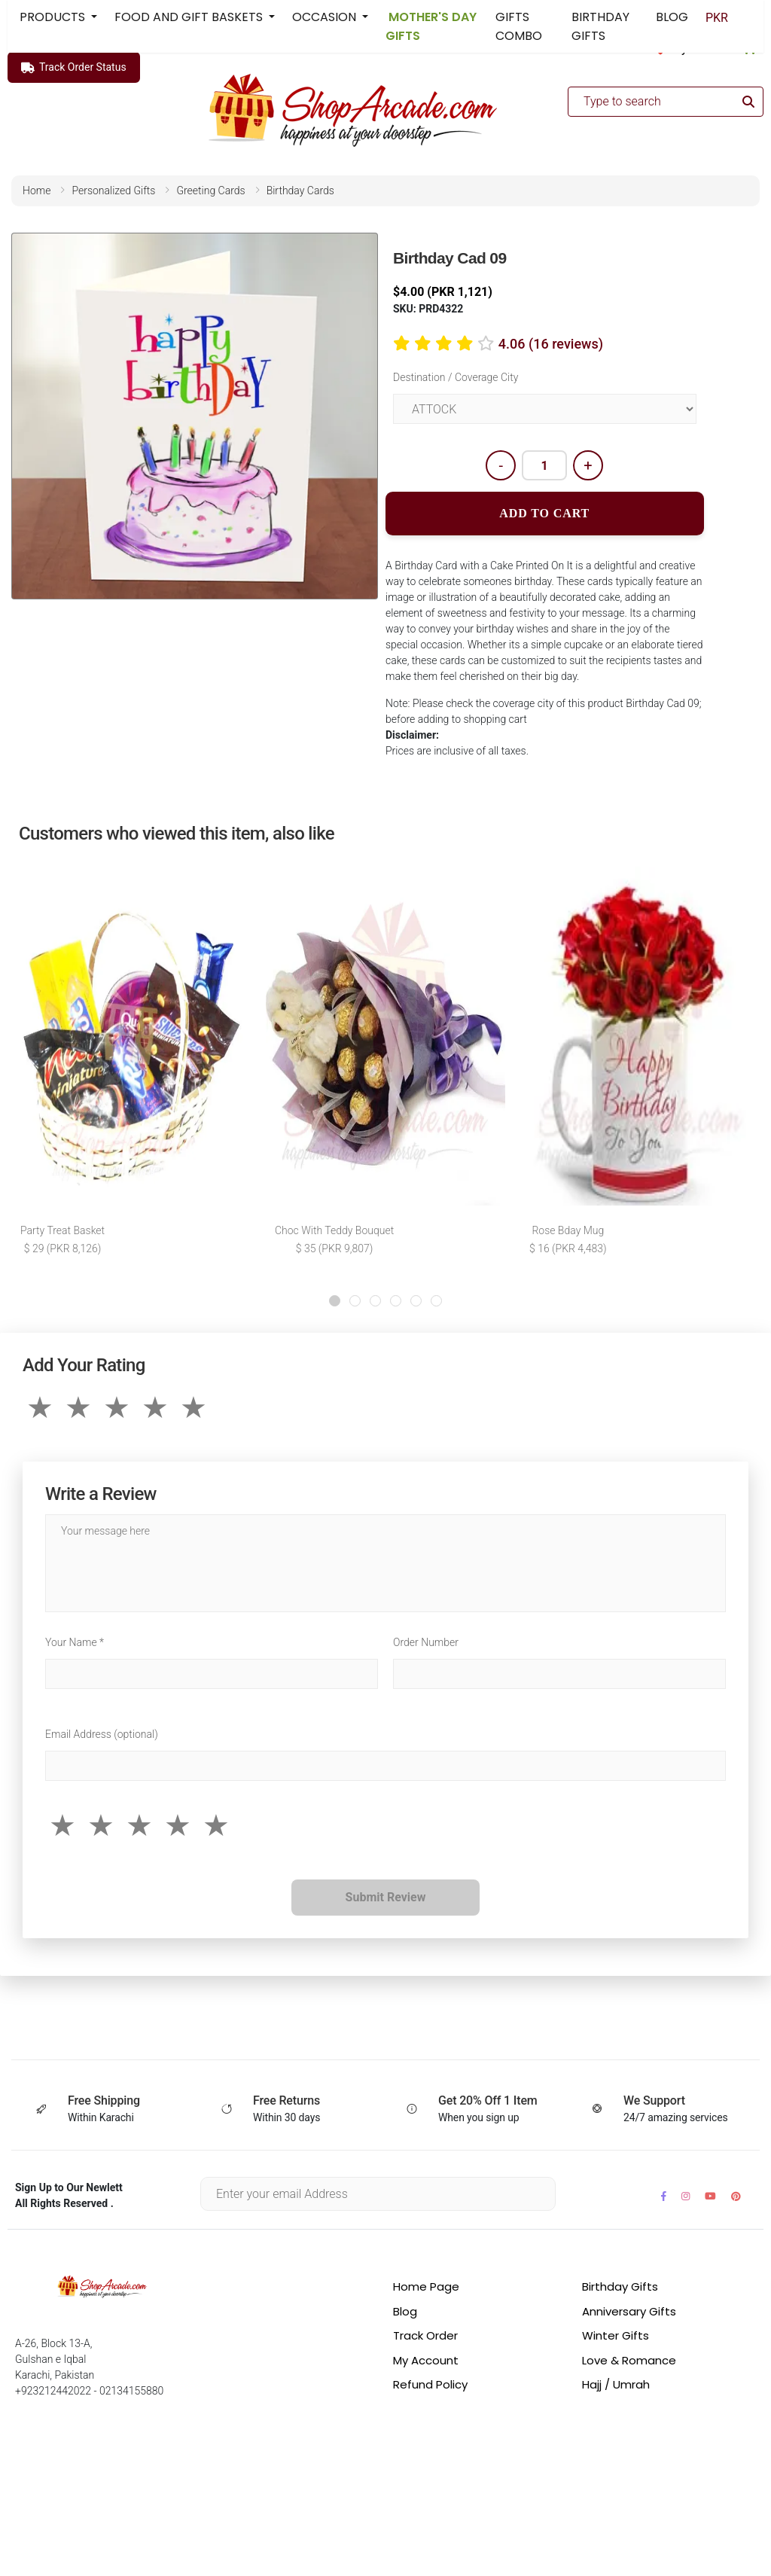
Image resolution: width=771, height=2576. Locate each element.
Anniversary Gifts (629, 2313)
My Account (426, 2362)
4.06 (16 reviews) (550, 344)
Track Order (425, 2337)
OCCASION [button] (325, 17)
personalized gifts (113, 190)
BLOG (672, 17)
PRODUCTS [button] (54, 17)
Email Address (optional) (101, 1736)
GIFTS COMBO (518, 26)
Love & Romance (629, 2362)
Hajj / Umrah (616, 2386)
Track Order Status (73, 68)
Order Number (426, 1644)
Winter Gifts (615, 2337)
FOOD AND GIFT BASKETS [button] (190, 17)
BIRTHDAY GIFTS (600, 26)
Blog (405, 2313)
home (36, 190)
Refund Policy (430, 2386)
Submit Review (386, 1899)
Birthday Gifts (620, 2288)
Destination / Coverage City (455, 377)
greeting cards (210, 190)
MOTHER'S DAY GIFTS (431, 26)
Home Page (426, 2288)
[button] (335, 1301)
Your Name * (74, 1644)
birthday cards (300, 190)
